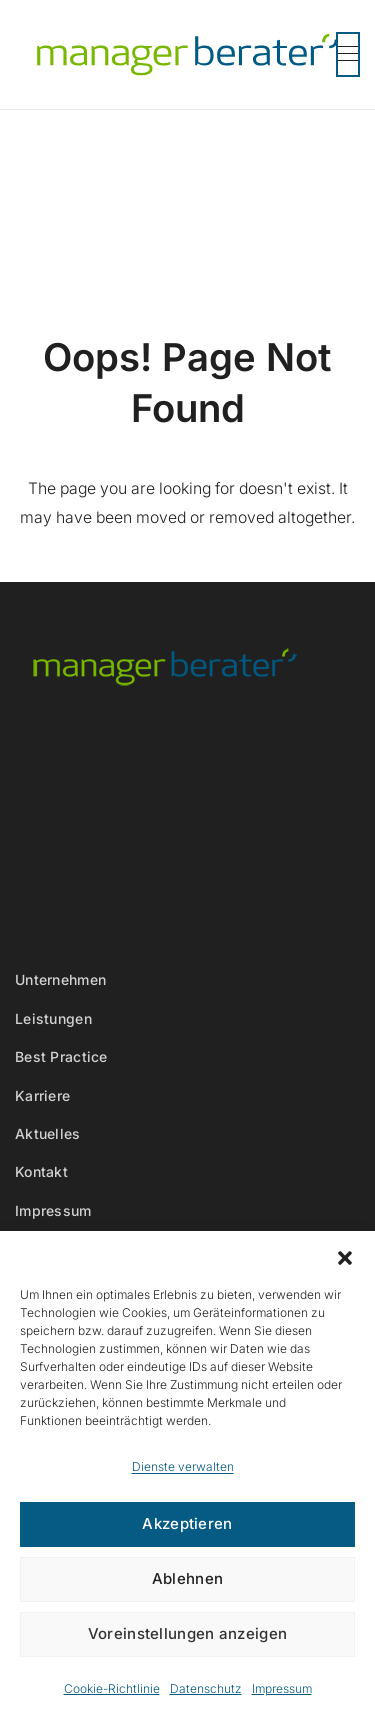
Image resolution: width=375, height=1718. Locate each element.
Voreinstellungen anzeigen (188, 1633)
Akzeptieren (187, 1523)
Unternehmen (60, 979)
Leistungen (53, 1018)
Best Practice (61, 1056)
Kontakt (41, 1171)
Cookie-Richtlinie (112, 1688)
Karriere (42, 1095)
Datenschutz (206, 1688)
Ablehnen (187, 1578)
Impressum (282, 1688)
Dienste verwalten (183, 1467)
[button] (345, 1256)
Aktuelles (48, 1133)
